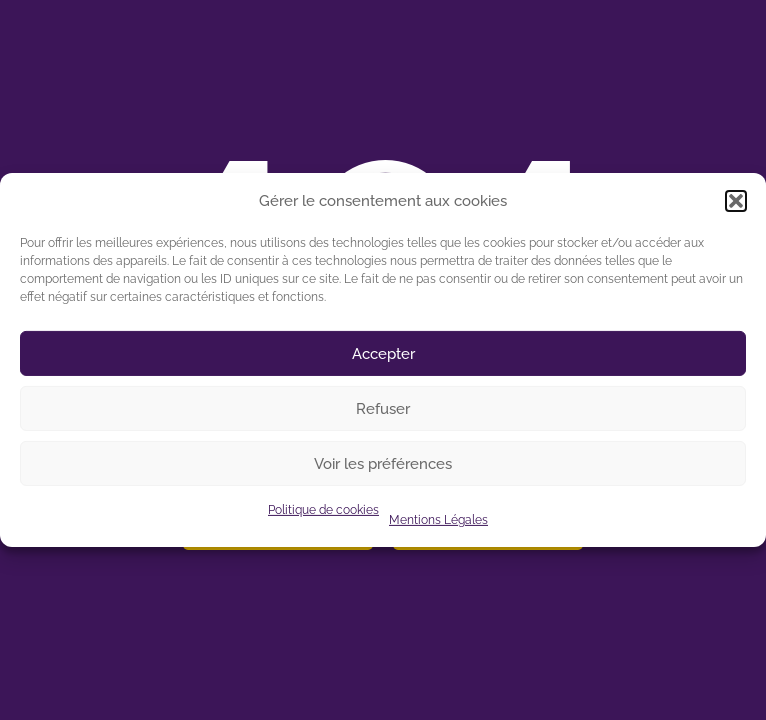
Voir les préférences (383, 464)
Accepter (383, 354)
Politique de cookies (323, 510)
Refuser (383, 409)
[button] (736, 201)
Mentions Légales (438, 520)
